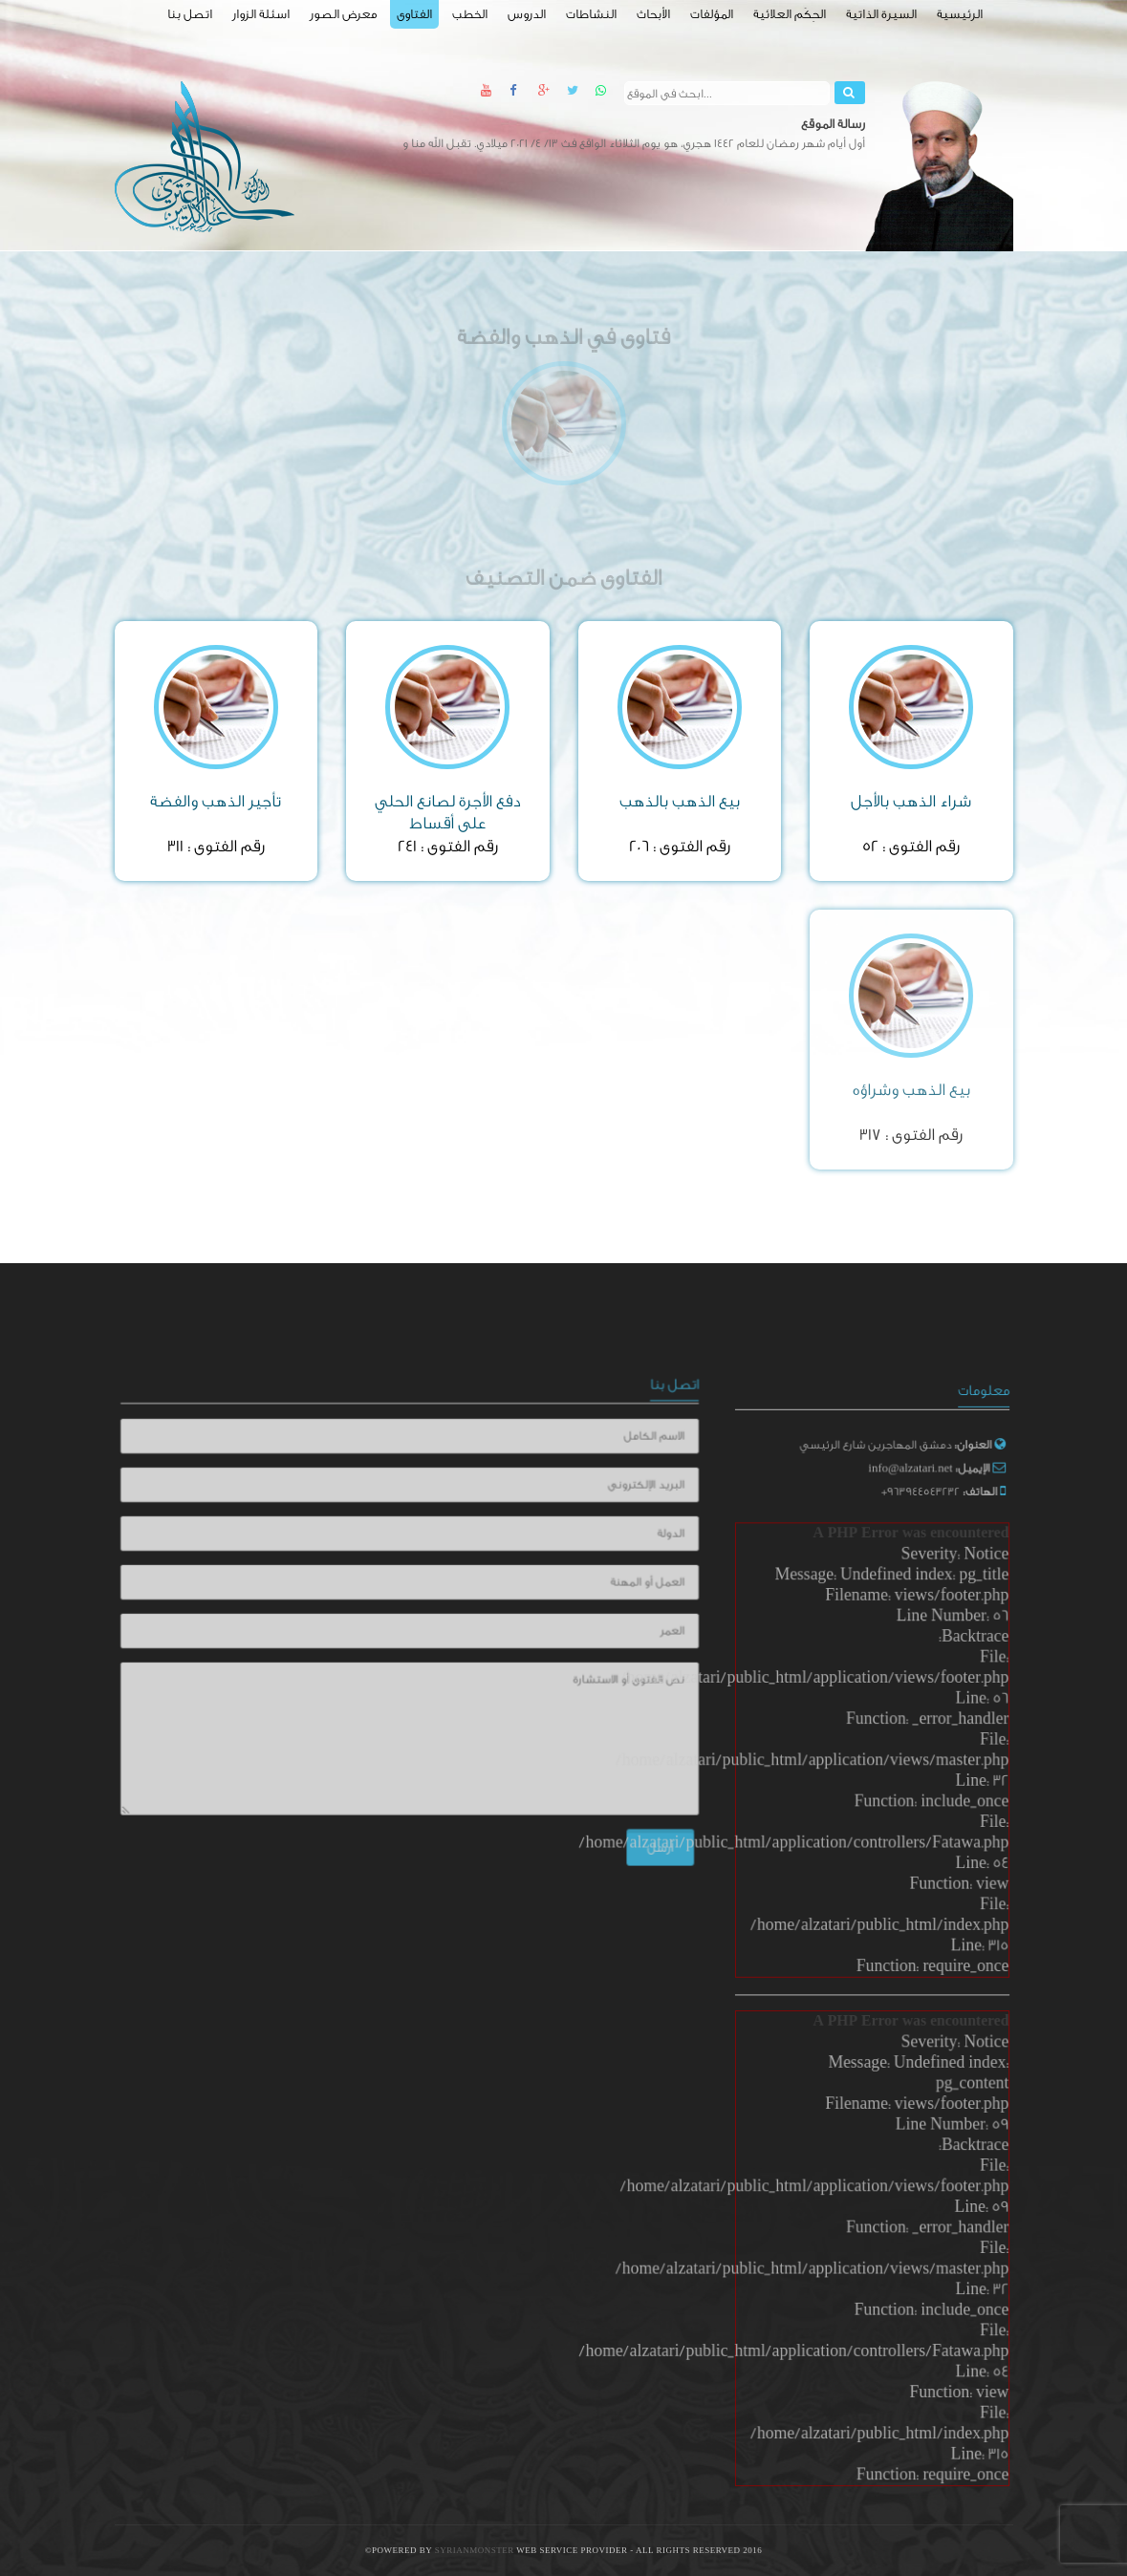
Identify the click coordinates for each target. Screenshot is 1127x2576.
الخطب (470, 14)
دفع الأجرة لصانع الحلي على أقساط (448, 812)
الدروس (527, 14)
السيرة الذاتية (881, 14)
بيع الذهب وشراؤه (911, 1090)
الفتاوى (414, 14)
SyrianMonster (476, 2550)
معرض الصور (343, 14)
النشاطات (591, 14)
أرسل (643, 1837)
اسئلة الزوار (261, 14)
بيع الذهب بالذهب (679, 801)
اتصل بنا (189, 14)
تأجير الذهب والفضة (215, 801)
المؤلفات (711, 14)
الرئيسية (960, 14)
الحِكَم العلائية (789, 14)
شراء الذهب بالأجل (911, 801)
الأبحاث (653, 14)
